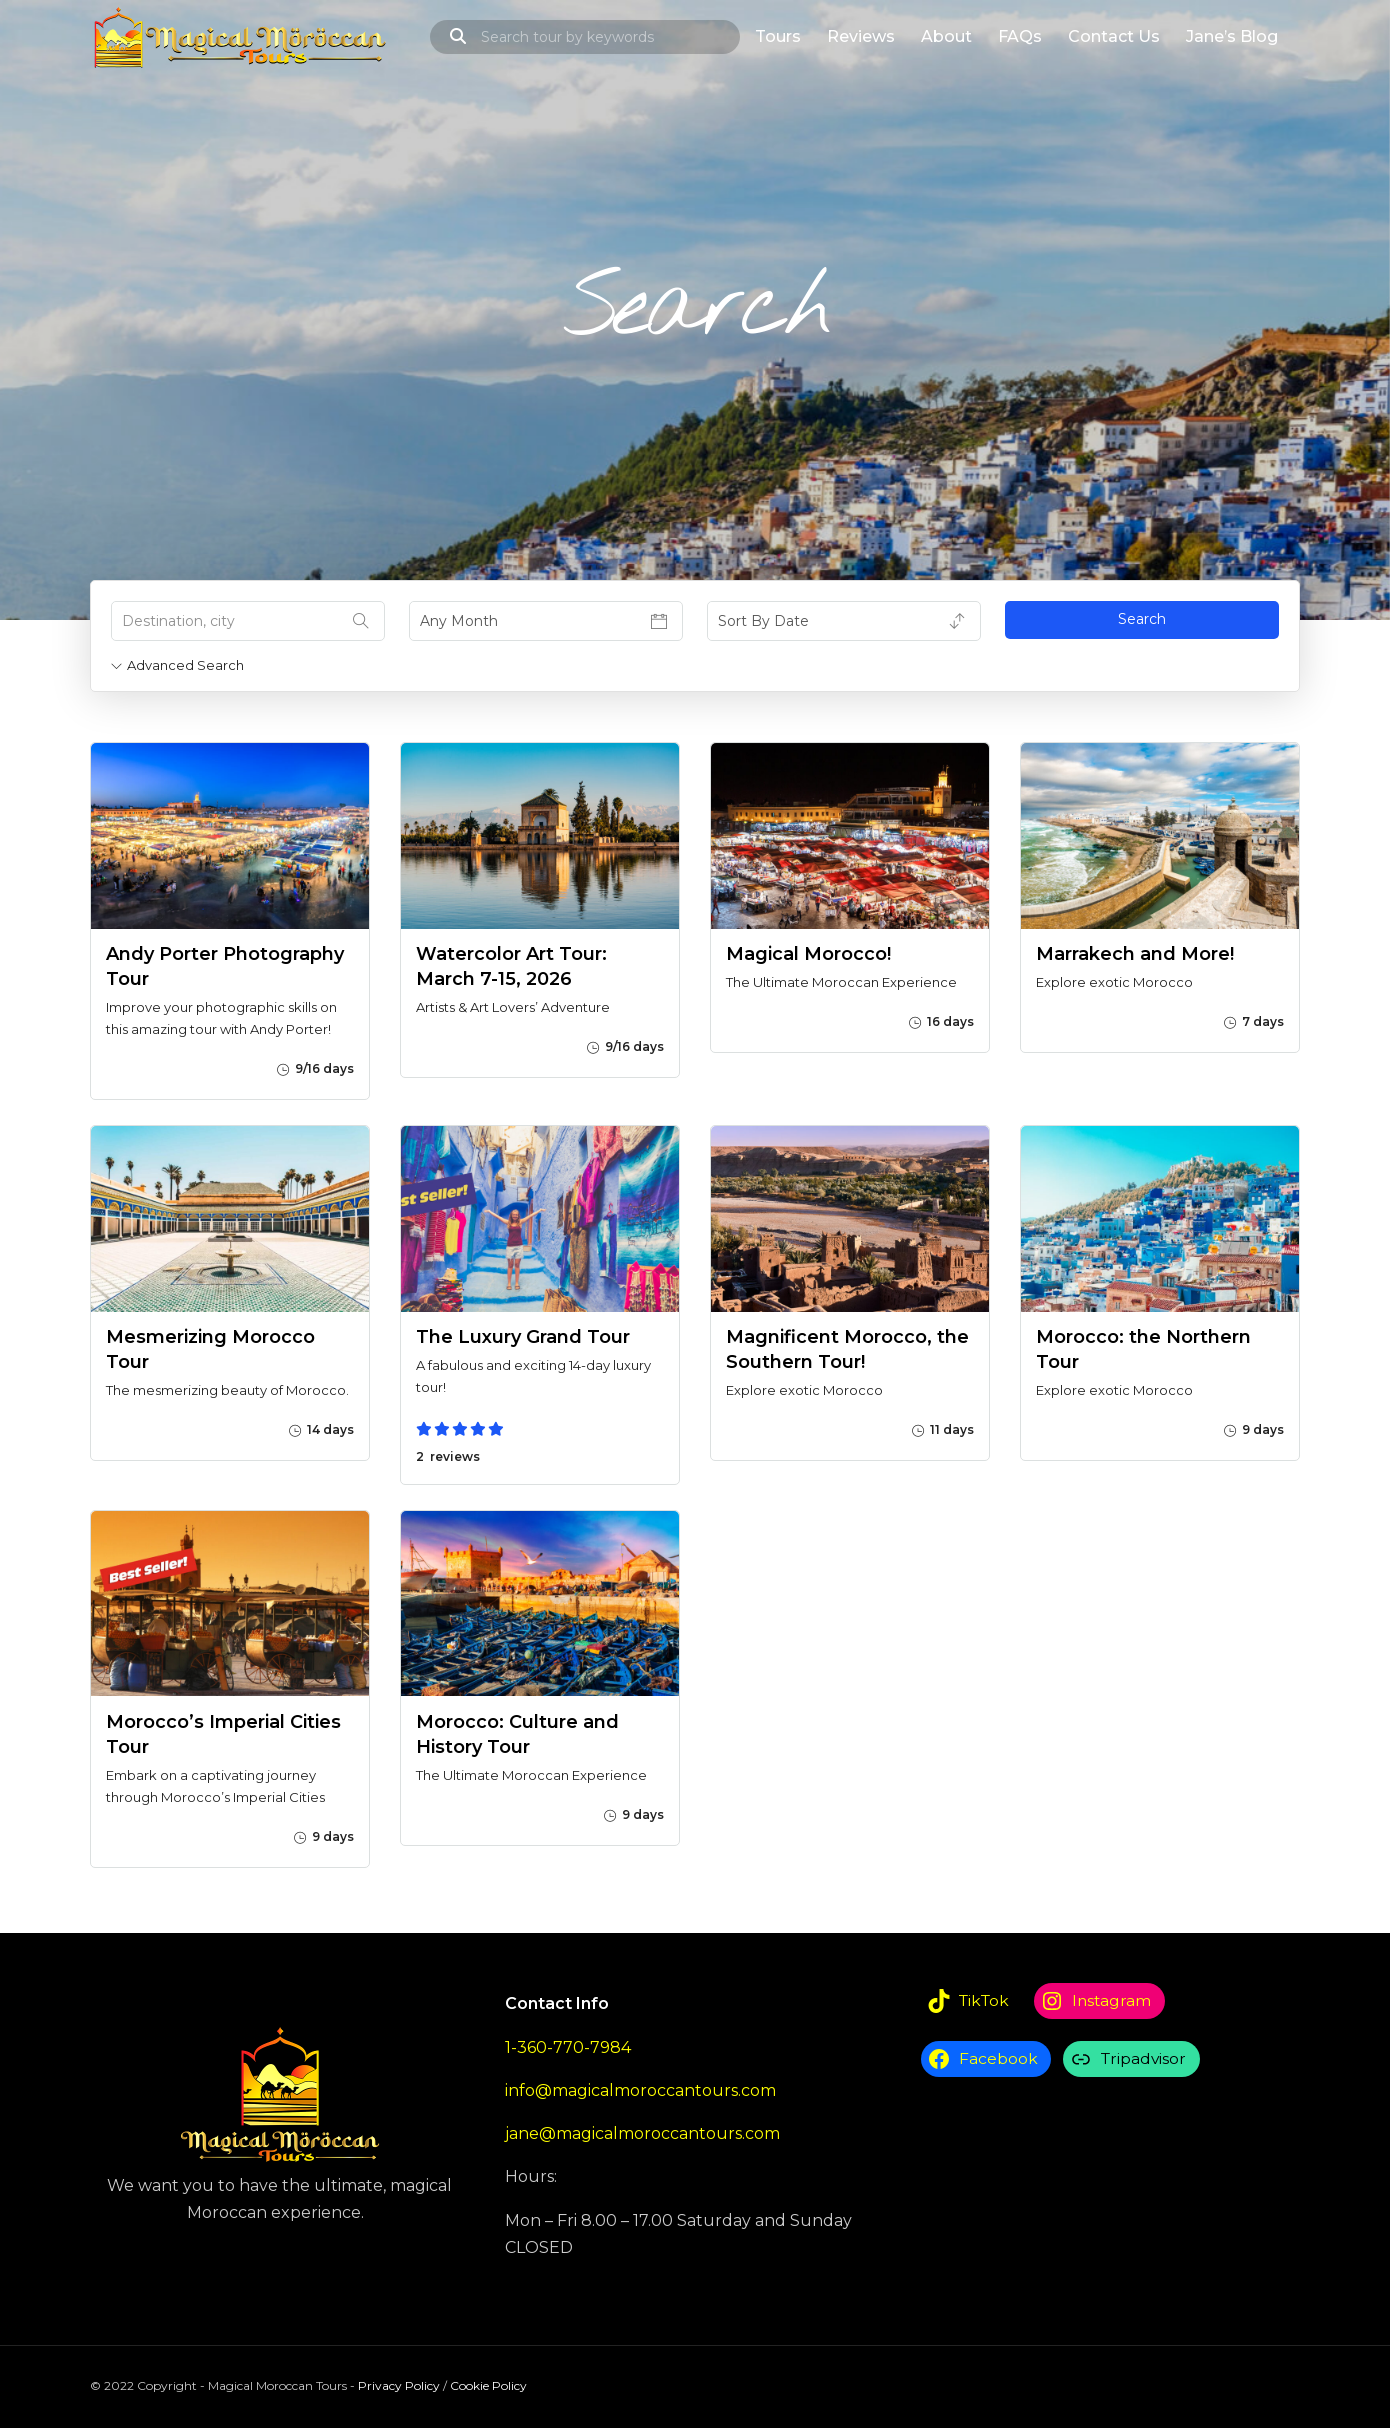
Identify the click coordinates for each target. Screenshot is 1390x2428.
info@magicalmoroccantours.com (640, 2090)
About (946, 36)
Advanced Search (177, 665)
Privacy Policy (399, 2385)
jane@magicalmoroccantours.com (642, 2133)
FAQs (1020, 36)
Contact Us (1114, 36)
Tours (778, 36)
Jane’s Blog (1232, 36)
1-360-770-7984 (568, 2047)
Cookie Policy (488, 2385)
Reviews (861, 36)
